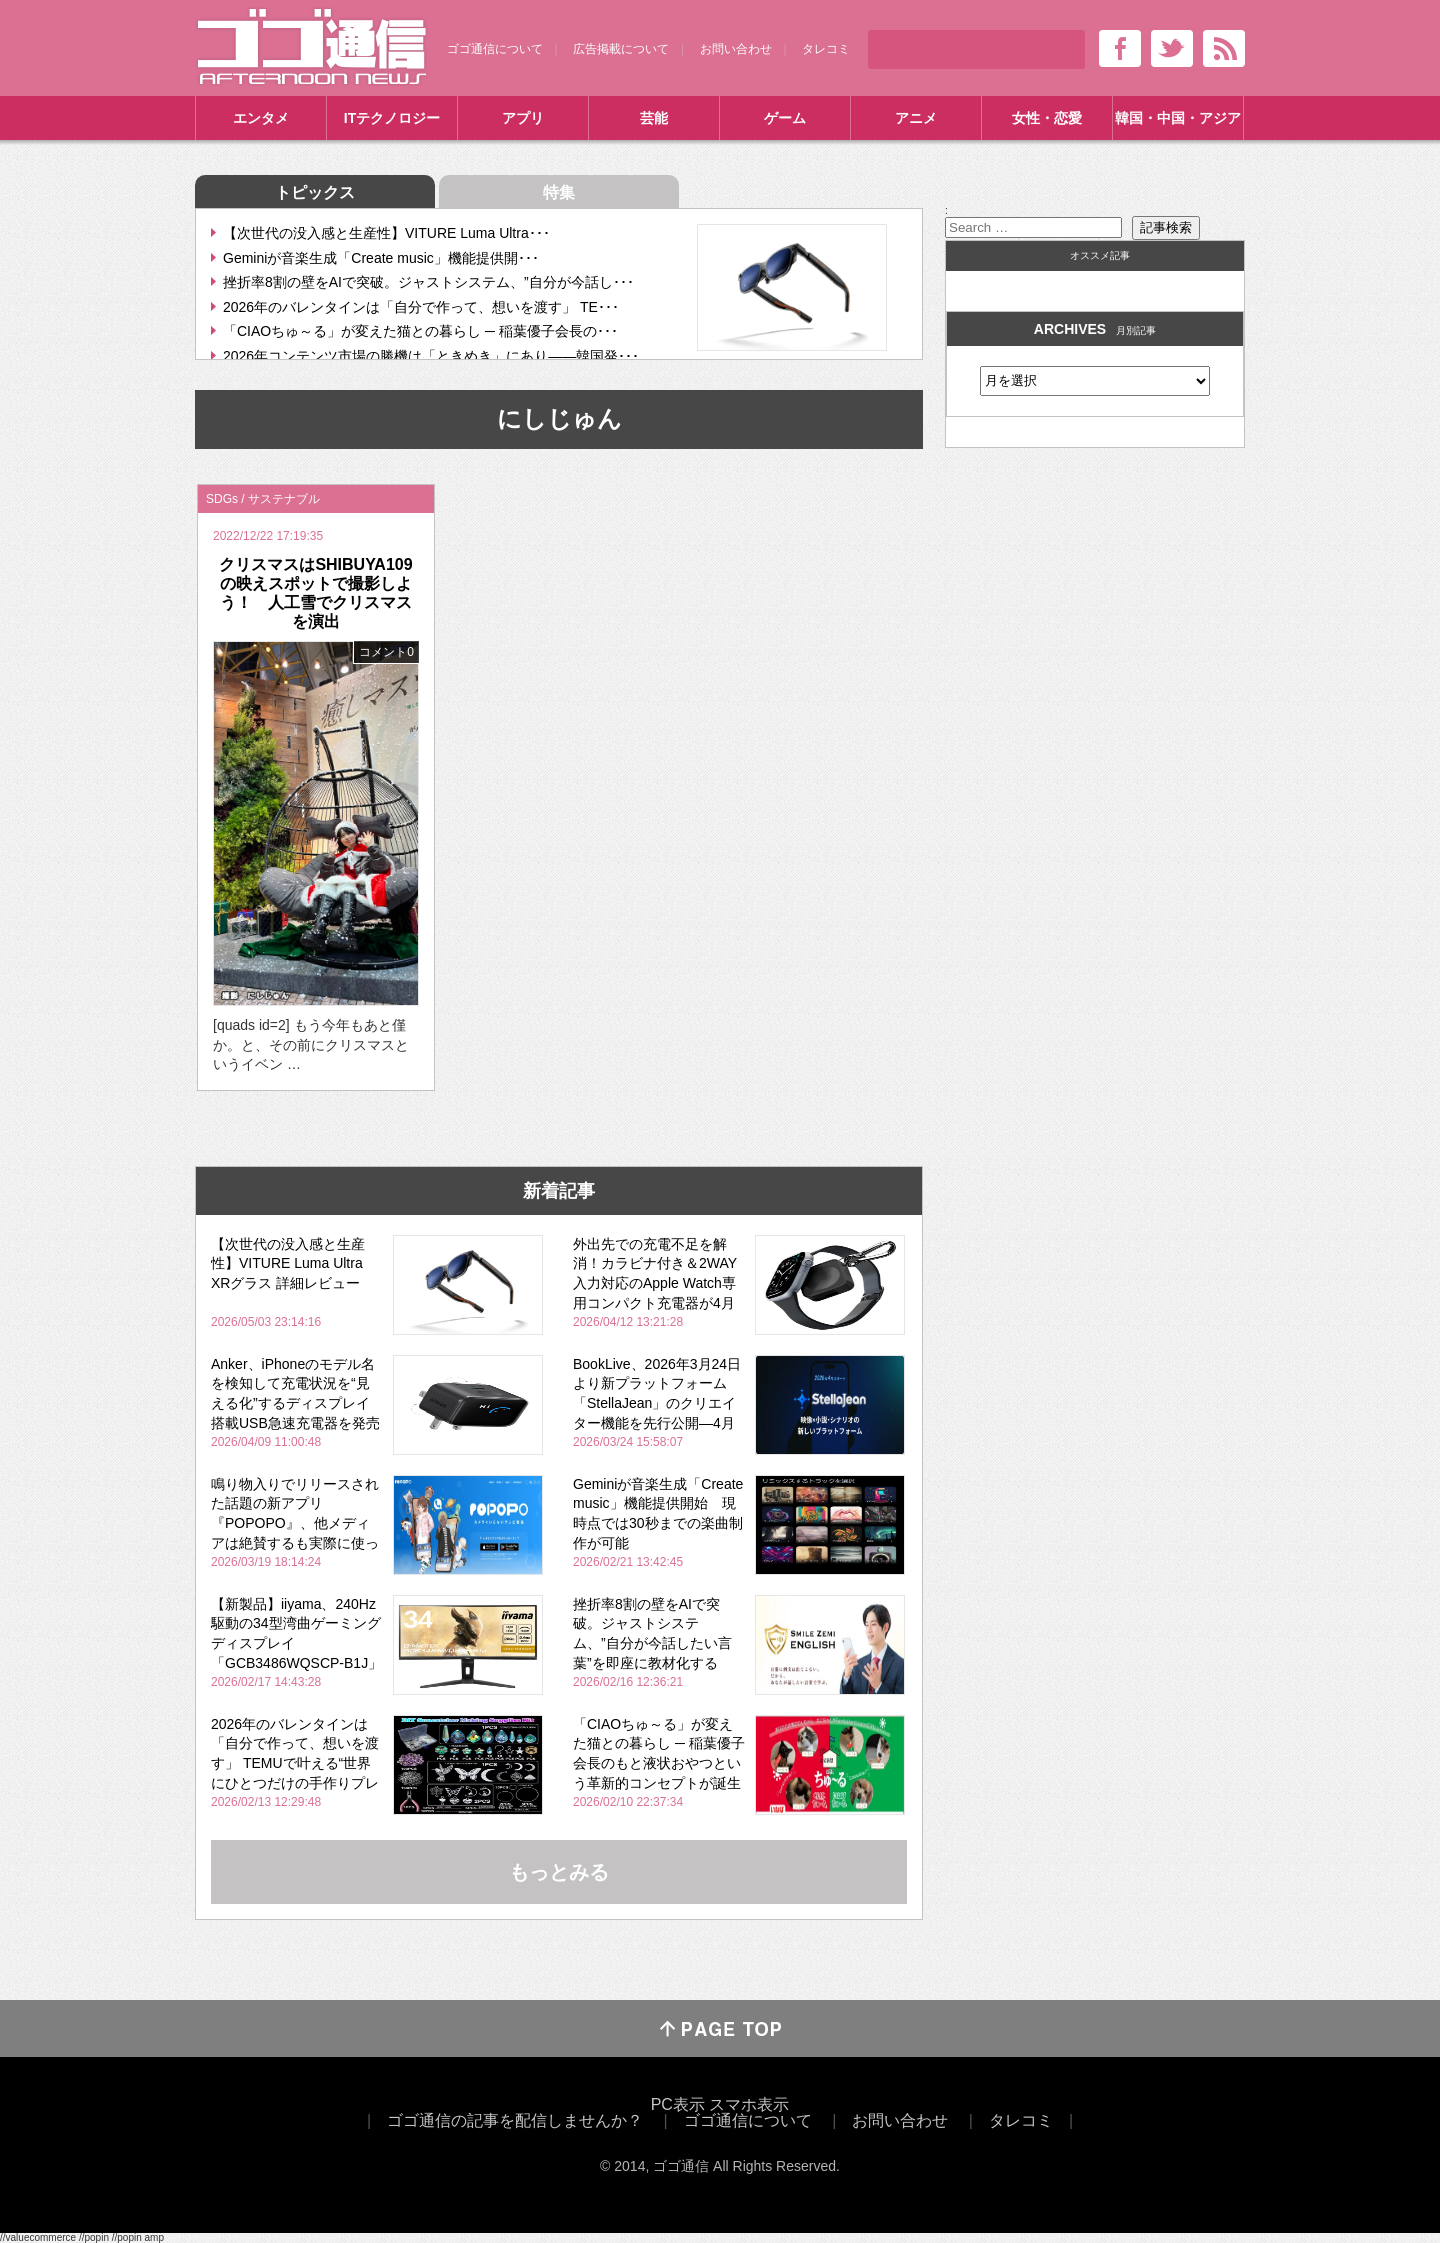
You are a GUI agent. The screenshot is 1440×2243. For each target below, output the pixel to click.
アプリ (523, 118)
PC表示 (678, 2104)
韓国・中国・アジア (1178, 118)
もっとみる (559, 1872)
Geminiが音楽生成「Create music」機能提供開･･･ (381, 258)
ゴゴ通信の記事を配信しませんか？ (515, 2120)
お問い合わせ (736, 49)
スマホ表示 (749, 2104)
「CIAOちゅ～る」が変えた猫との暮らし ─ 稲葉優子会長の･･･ (420, 331)
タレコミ (826, 49)
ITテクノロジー (392, 118)
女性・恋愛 (1047, 118)
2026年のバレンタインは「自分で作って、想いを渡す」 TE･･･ (421, 307)
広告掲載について (621, 49)
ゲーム (785, 118)
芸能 (654, 118)
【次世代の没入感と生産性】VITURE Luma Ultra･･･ (386, 233)
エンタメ (261, 118)
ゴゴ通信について (495, 49)
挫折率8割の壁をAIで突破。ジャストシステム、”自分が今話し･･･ (428, 282)
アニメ (916, 118)
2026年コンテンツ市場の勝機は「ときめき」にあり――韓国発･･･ (431, 356)
